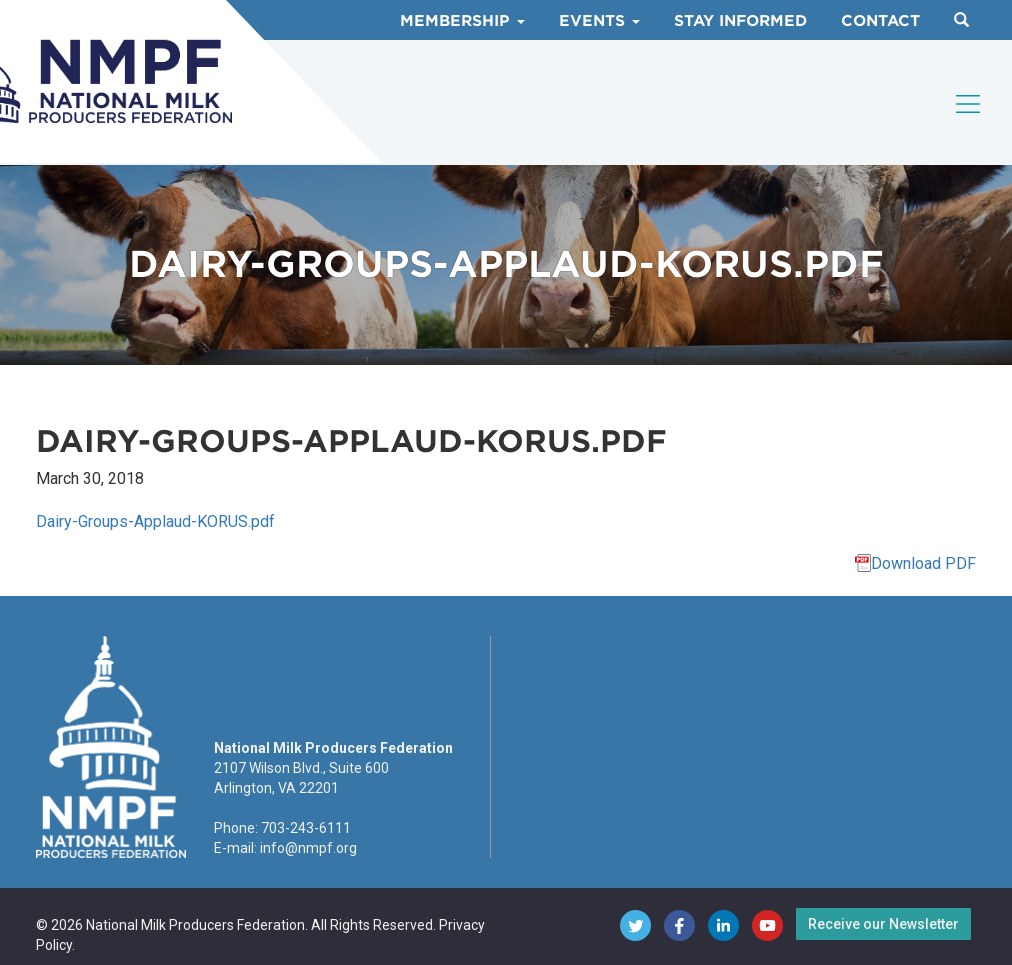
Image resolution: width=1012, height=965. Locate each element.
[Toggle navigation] (969, 104)
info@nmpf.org (308, 848)
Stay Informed (740, 21)
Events (599, 21)
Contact (880, 21)
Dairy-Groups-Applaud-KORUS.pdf (155, 521)
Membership (462, 21)
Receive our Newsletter (883, 924)
